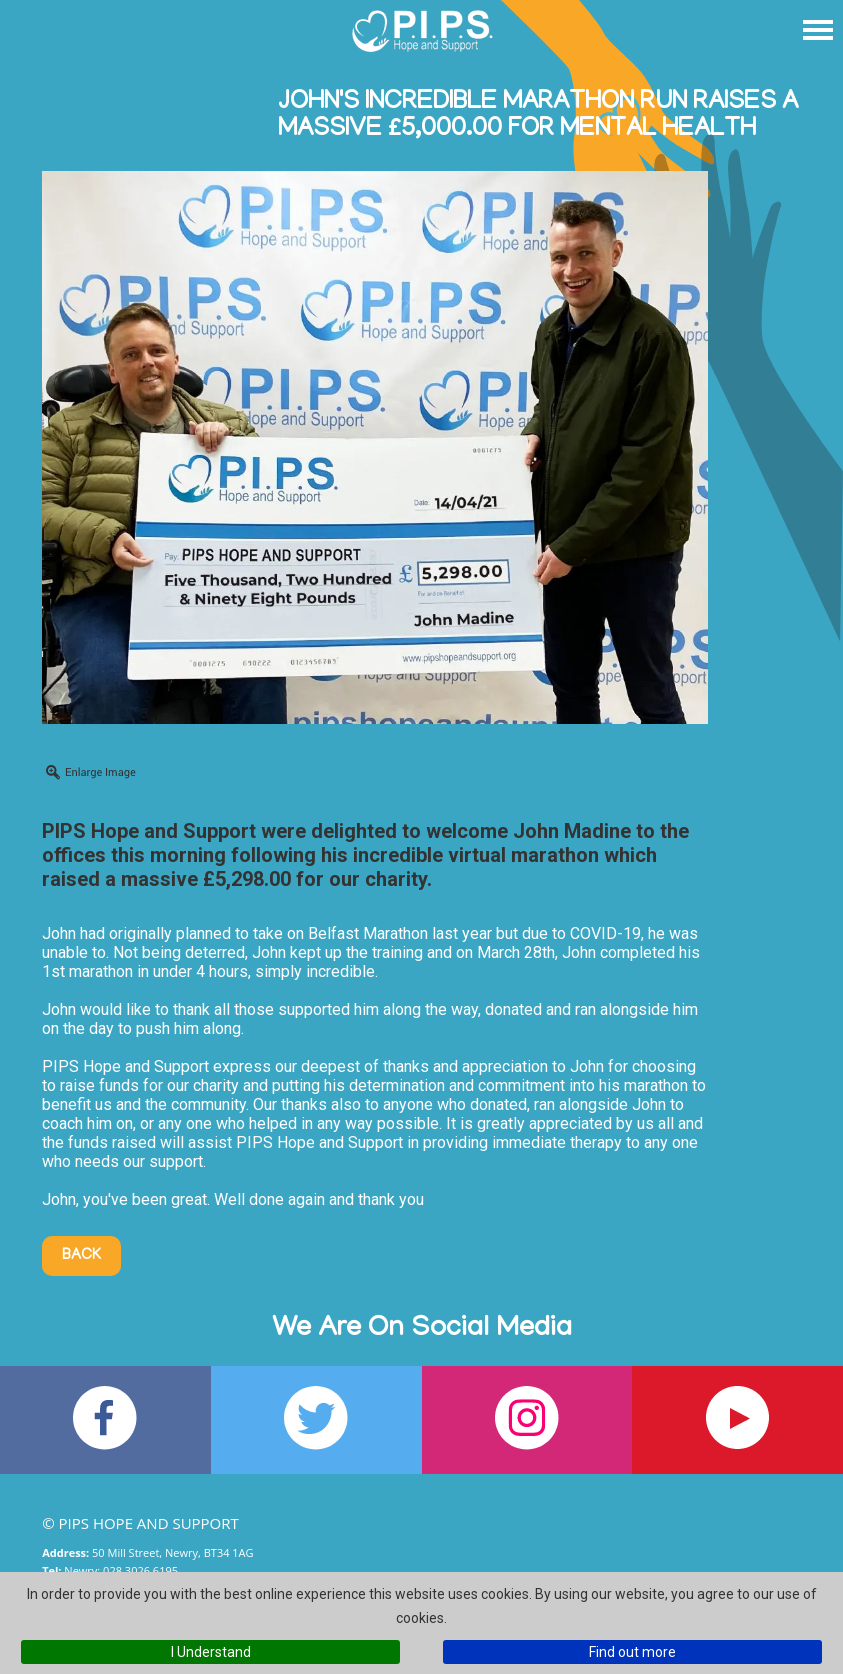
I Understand (211, 1652)
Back (81, 1256)
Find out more (632, 1652)
